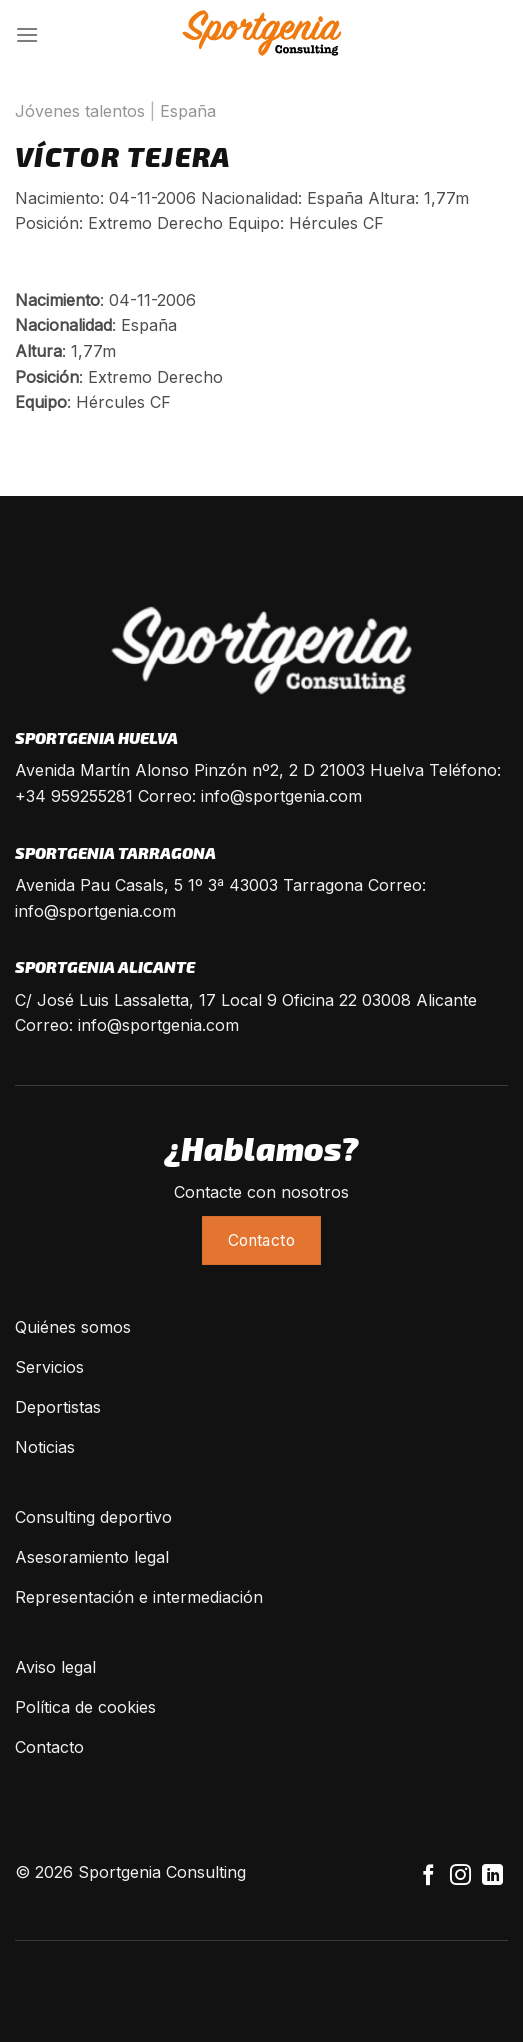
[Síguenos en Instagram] (460, 1876)
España (188, 111)
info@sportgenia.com (281, 796)
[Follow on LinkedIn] (492, 1876)
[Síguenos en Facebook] (428, 1876)
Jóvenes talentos (80, 111)
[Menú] (27, 34)
